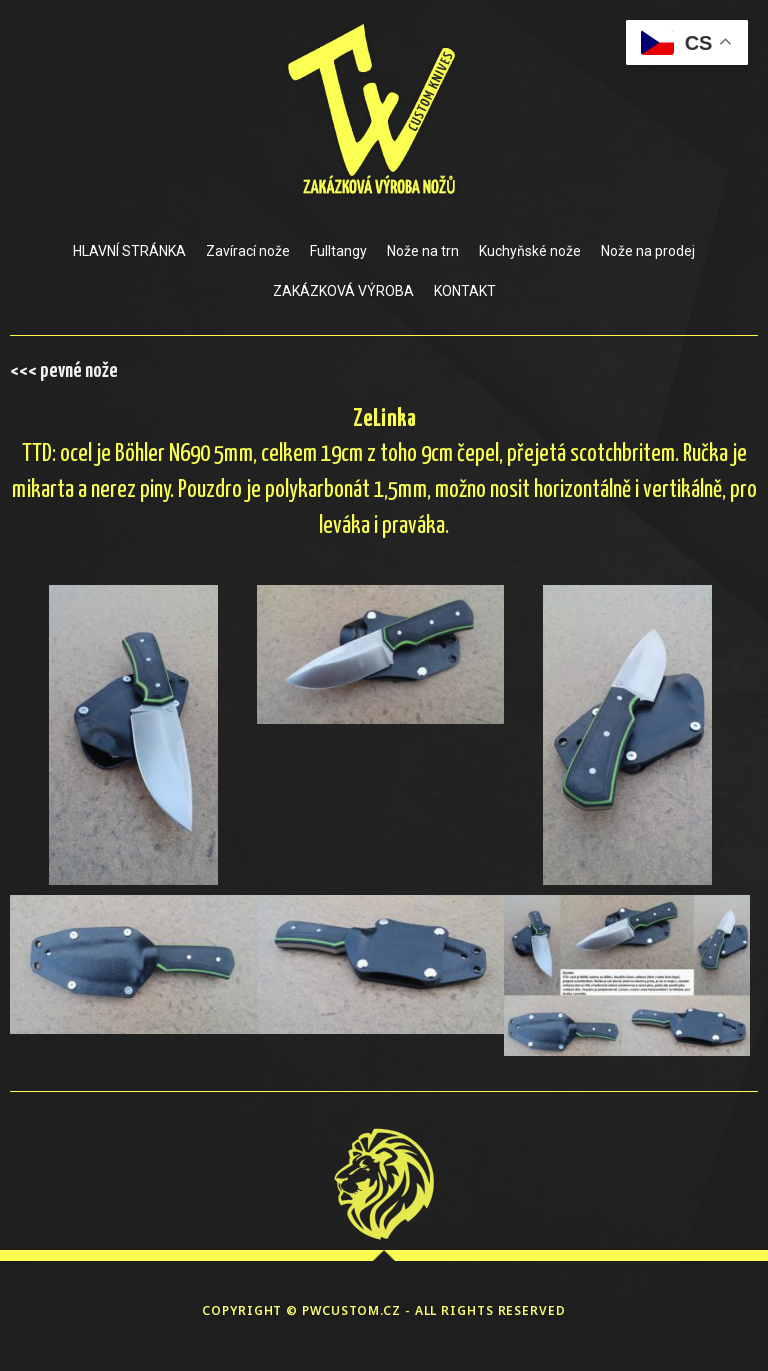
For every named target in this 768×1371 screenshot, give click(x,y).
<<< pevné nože (64, 371)
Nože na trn (423, 251)
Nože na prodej (648, 251)
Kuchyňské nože (530, 251)
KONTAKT (465, 291)
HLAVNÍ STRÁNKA (129, 251)
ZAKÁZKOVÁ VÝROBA (343, 291)
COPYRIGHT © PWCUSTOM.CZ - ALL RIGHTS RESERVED (384, 1310)
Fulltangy (338, 251)
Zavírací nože (248, 251)
